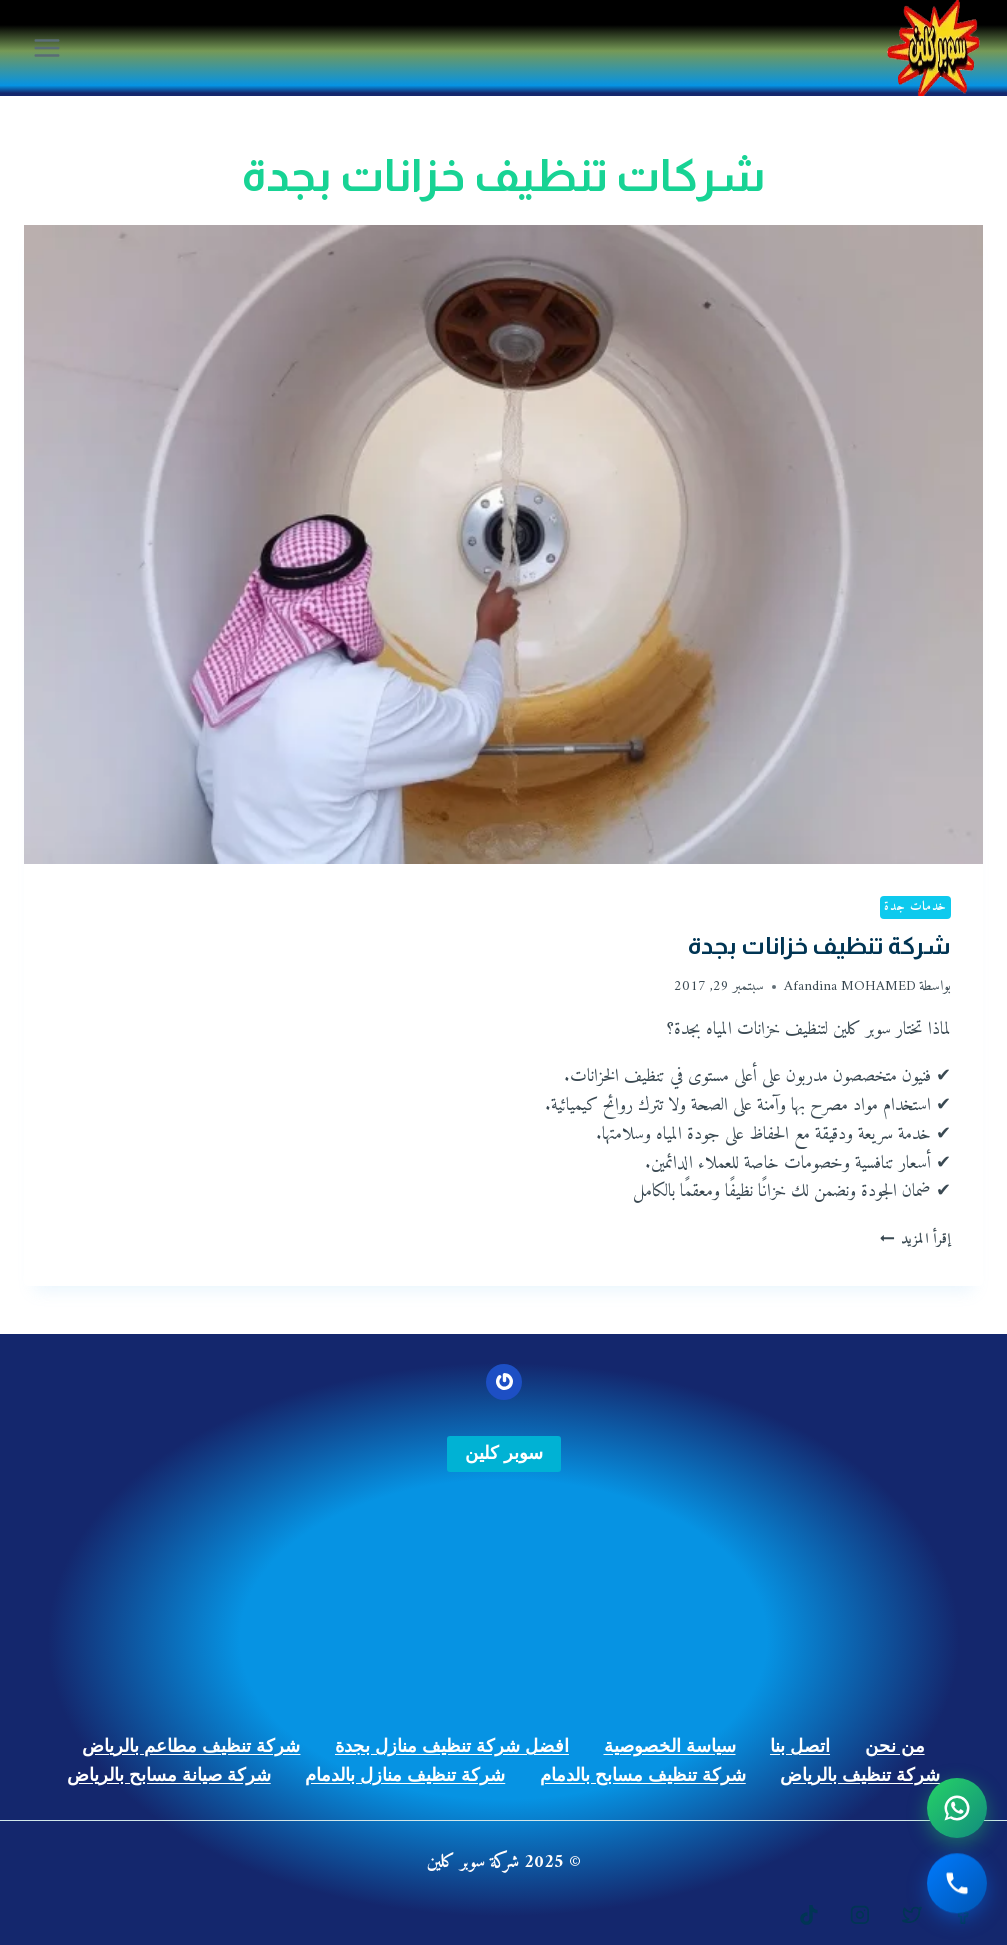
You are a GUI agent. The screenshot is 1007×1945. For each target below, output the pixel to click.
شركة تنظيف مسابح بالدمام (643, 1775)
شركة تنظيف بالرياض (860, 1775)
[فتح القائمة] (47, 47)
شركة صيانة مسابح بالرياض (169, 1775)
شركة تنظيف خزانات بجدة (819, 945)
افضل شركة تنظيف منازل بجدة (452, 1746)
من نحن (895, 1746)
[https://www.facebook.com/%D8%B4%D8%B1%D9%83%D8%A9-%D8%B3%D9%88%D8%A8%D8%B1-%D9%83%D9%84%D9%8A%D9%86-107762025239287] (963, 1915)
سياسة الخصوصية (670, 1746)
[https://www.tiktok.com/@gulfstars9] (809, 1915)
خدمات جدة (915, 907)
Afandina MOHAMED (850, 986)
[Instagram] (860, 1915)
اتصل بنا (800, 1746)
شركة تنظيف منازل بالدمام (405, 1775)
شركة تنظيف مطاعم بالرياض (191, 1746)
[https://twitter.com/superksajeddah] (912, 1915)
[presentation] (503, 544)
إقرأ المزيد (916, 1239)
